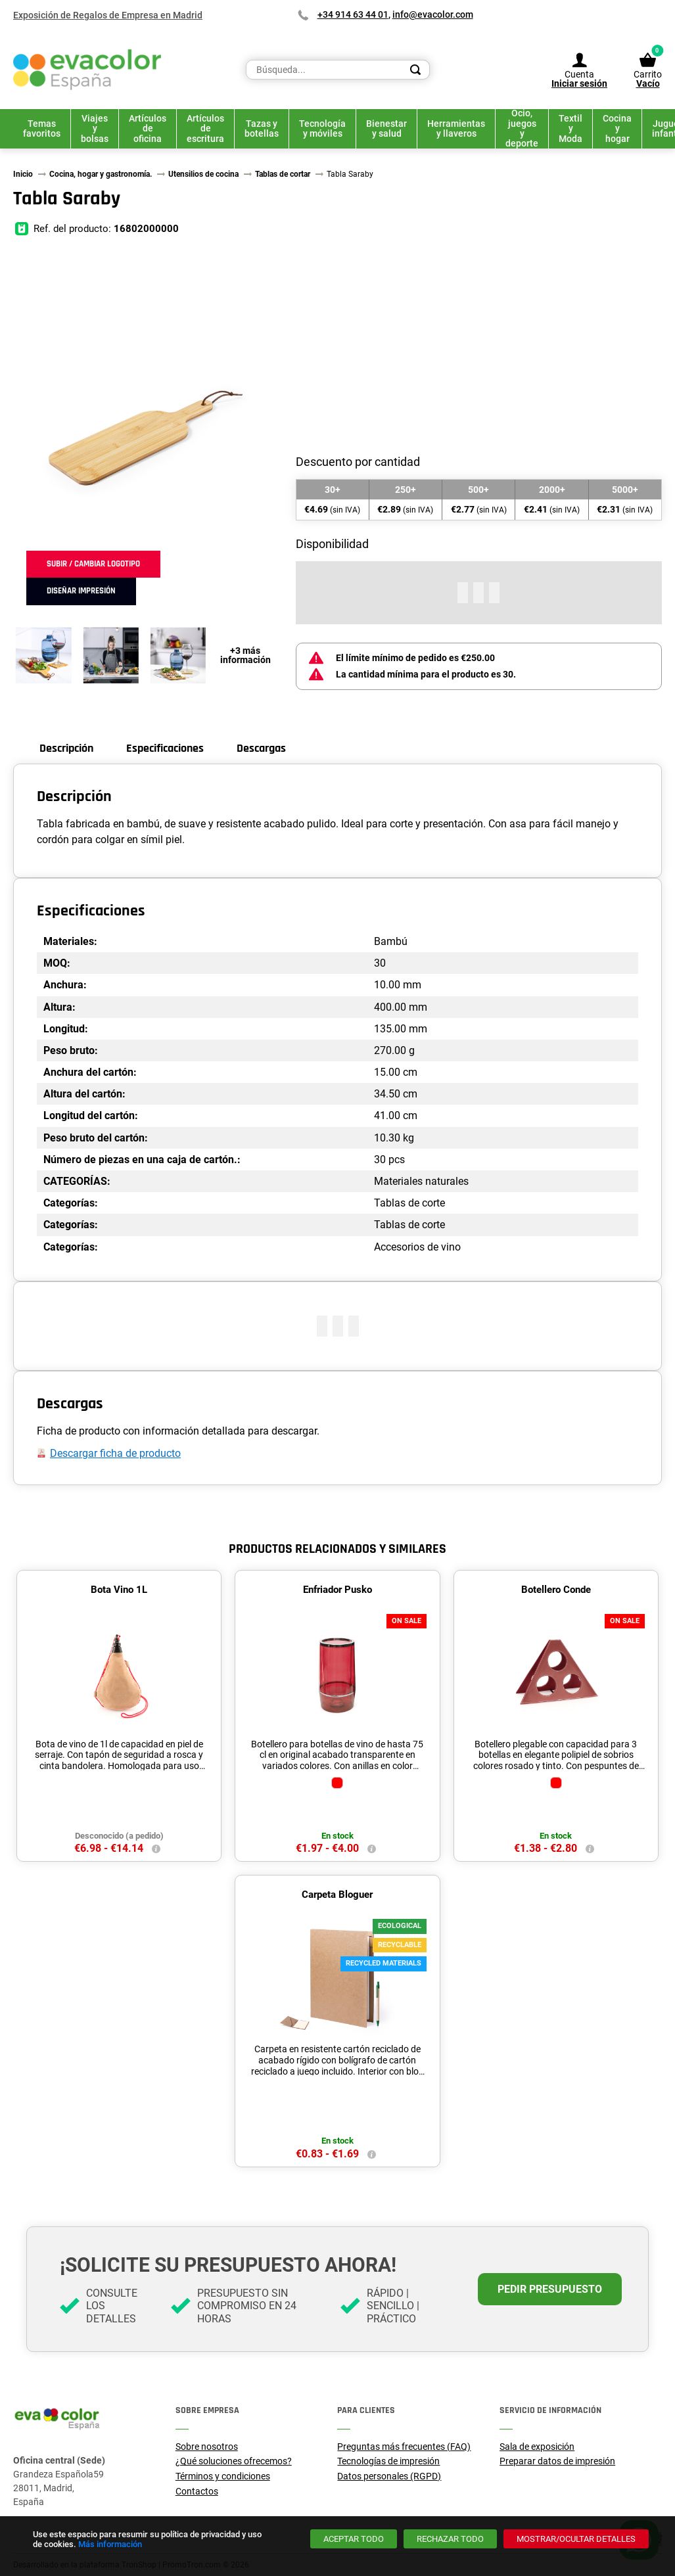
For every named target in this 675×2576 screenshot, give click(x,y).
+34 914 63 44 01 (352, 14)
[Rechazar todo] (450, 2538)
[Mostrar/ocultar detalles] (576, 2538)
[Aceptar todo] (353, 2538)
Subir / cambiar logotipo (93, 564)
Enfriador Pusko (337, 1590)
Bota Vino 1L (119, 1590)
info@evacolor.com (432, 14)
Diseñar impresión (81, 591)
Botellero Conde (556, 1590)
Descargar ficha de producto (115, 1453)
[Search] (416, 70)
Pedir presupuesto (550, 2289)
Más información (110, 2544)
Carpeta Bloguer (337, 1894)
